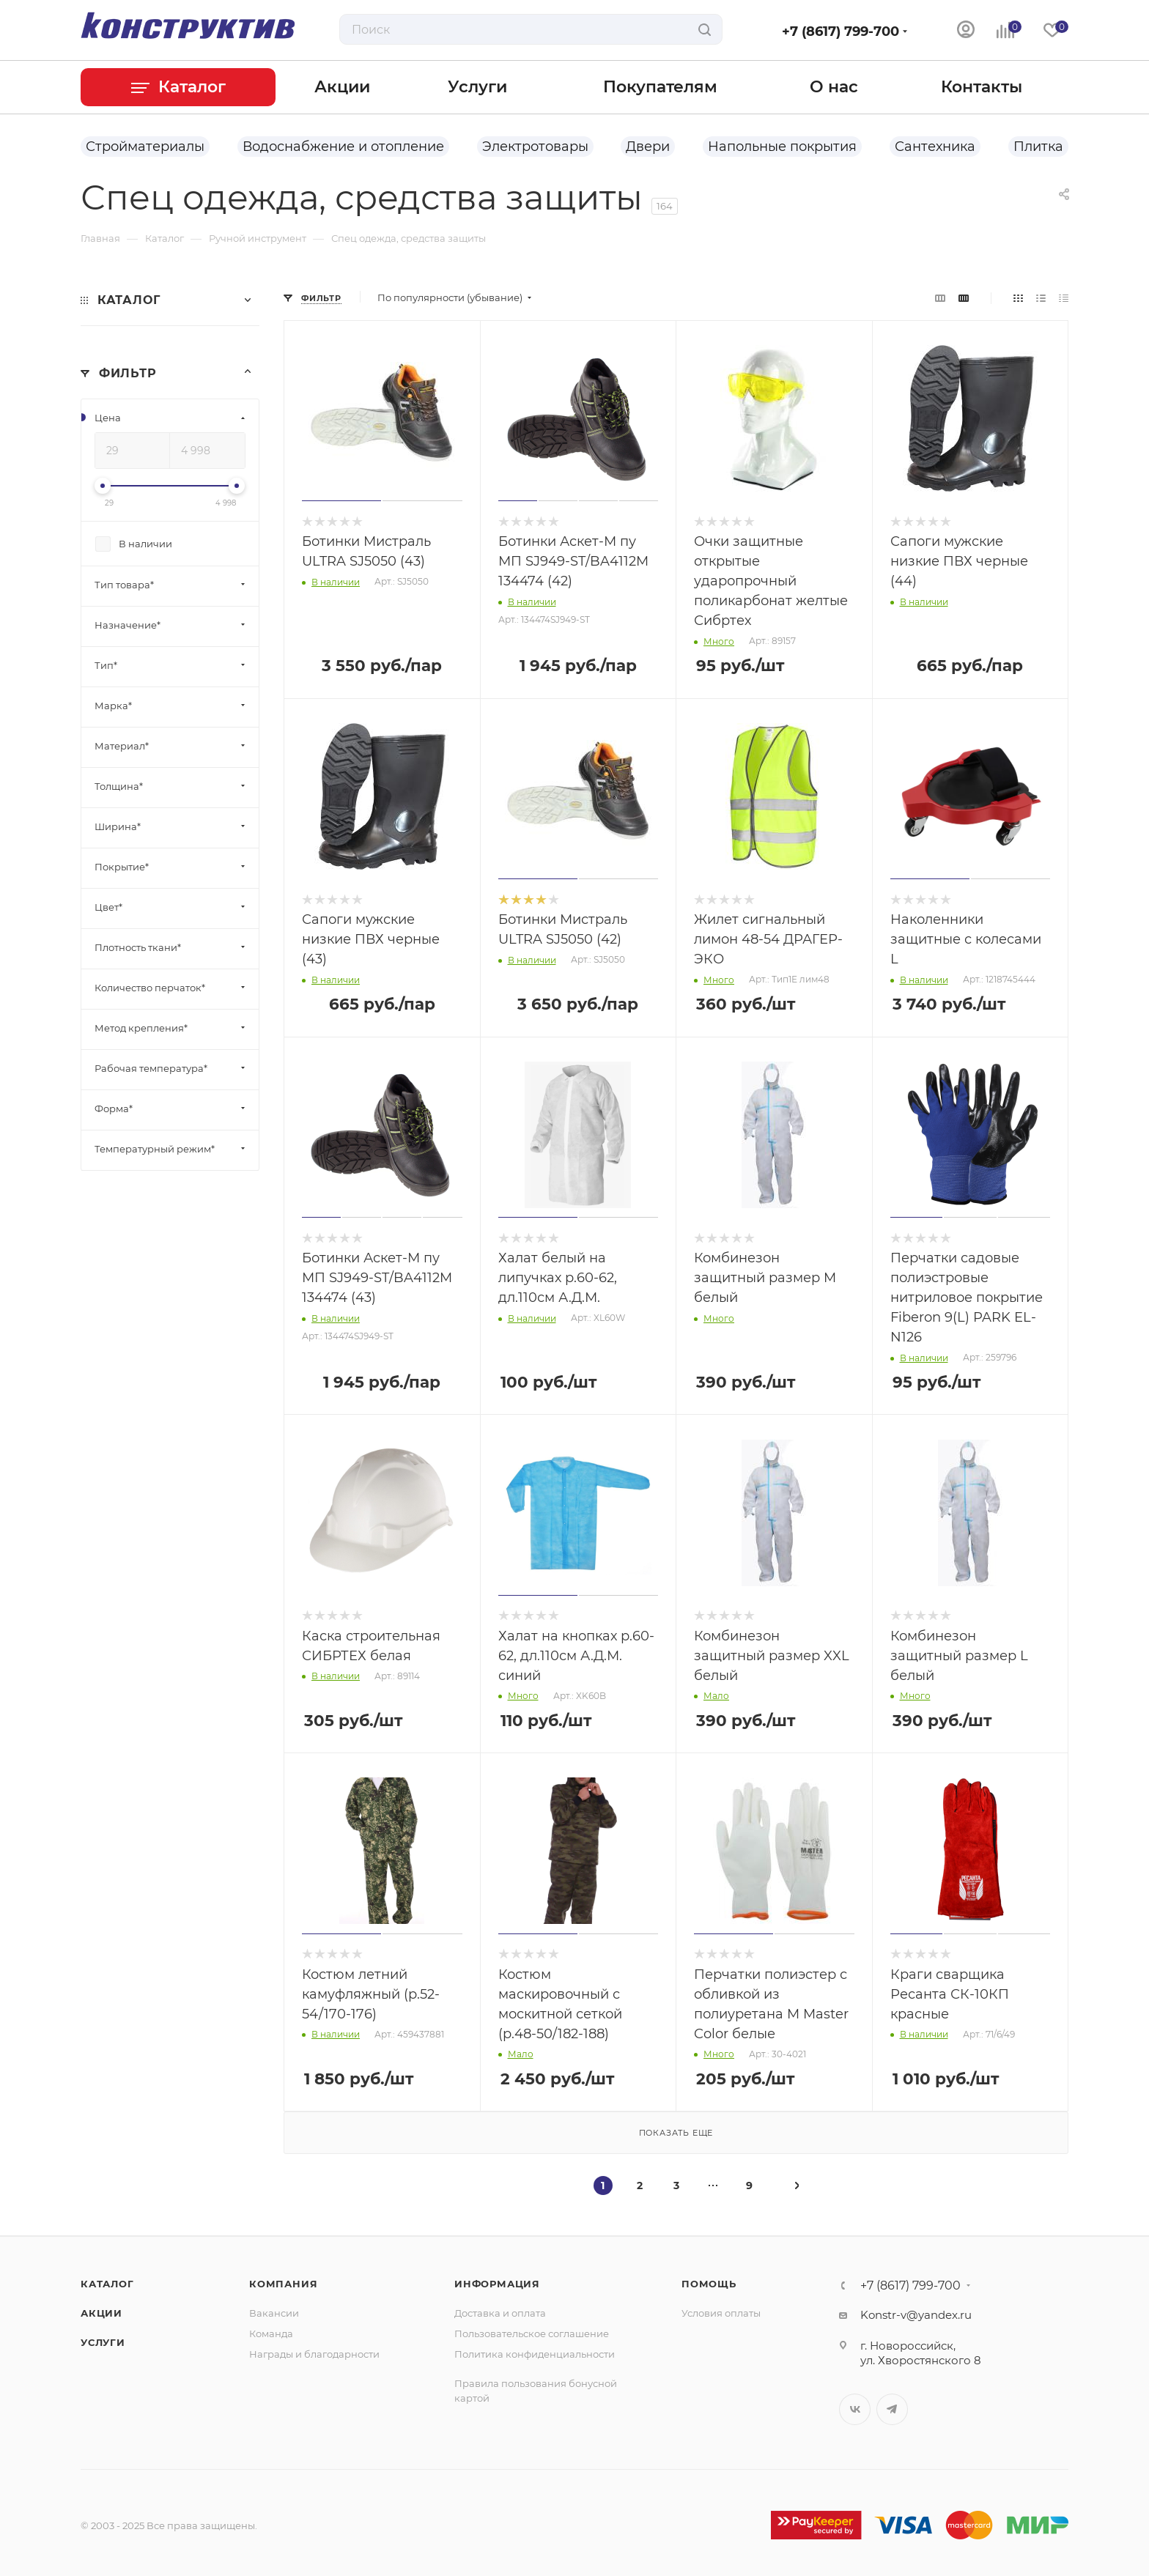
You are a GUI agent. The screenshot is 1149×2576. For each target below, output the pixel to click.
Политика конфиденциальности (534, 2354)
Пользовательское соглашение (531, 2333)
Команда (271, 2333)
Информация (497, 2284)
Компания (283, 2284)
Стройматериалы (145, 146)
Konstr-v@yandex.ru (916, 2315)
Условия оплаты (721, 2313)
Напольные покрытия (782, 146)
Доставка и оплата (500, 2313)
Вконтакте (855, 2409)
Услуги (103, 2342)
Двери (648, 146)
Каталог (107, 2284)
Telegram (892, 2409)
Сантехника (935, 146)
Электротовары (535, 146)
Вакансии (274, 2313)
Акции (101, 2313)
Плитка (1038, 146)
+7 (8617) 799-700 (840, 31)
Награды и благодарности (314, 2354)
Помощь (708, 2284)
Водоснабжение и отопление (343, 146)
